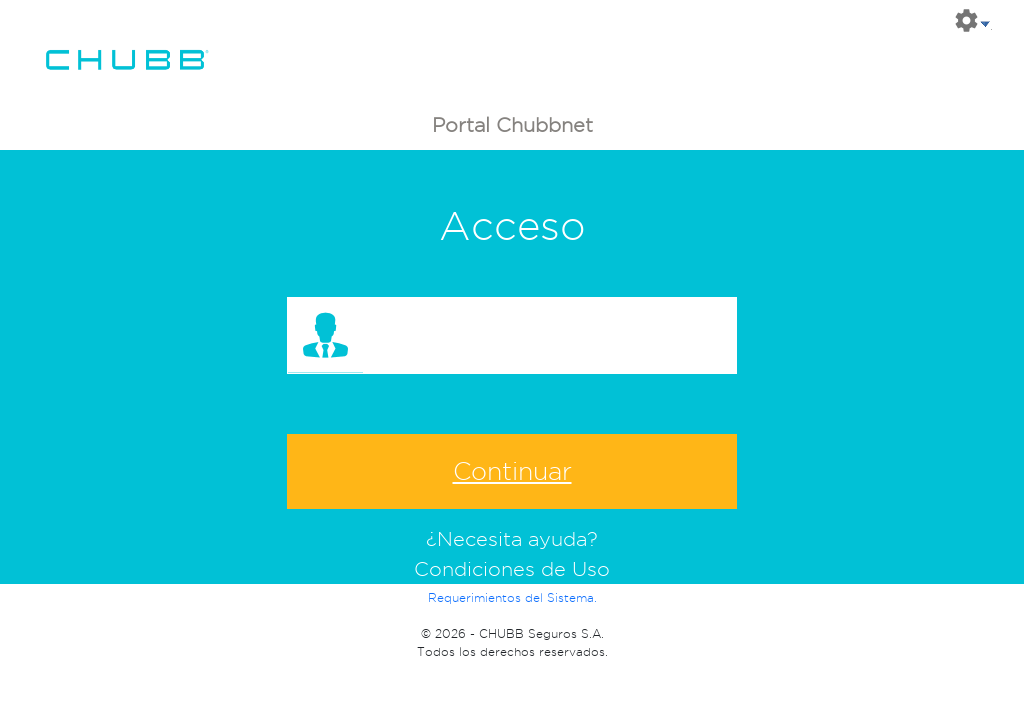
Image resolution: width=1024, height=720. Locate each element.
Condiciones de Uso (512, 569)
